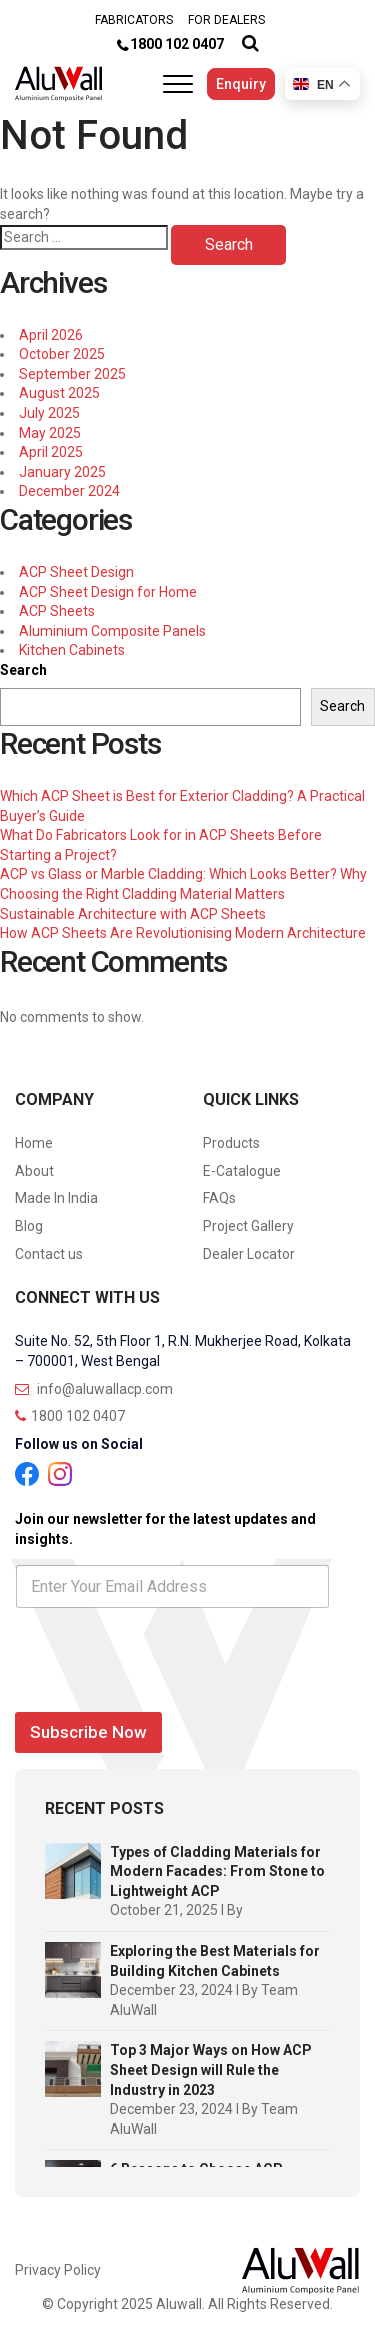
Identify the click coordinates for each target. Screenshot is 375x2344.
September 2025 (72, 374)
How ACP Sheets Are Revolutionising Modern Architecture (183, 933)
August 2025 (59, 393)
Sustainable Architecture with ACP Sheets (133, 914)
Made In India (56, 1198)
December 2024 (69, 491)
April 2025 (51, 452)
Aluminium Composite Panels (112, 631)
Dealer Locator (249, 1254)
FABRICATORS (134, 20)
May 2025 (50, 433)
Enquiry (241, 84)
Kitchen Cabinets (72, 650)
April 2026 (51, 335)
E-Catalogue (242, 1171)
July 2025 (49, 413)
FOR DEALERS (226, 20)
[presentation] (167, 1691)
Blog (29, 1226)
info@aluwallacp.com (94, 1389)
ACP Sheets (57, 611)
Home (34, 1143)
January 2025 (62, 472)
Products (231, 1143)
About (34, 1171)
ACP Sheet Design (76, 572)
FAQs (219, 1198)
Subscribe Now (88, 1732)
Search (23, 670)
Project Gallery (248, 1226)
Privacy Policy (58, 2270)
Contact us (49, 1254)
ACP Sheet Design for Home (108, 592)
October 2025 (62, 354)
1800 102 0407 (177, 44)
